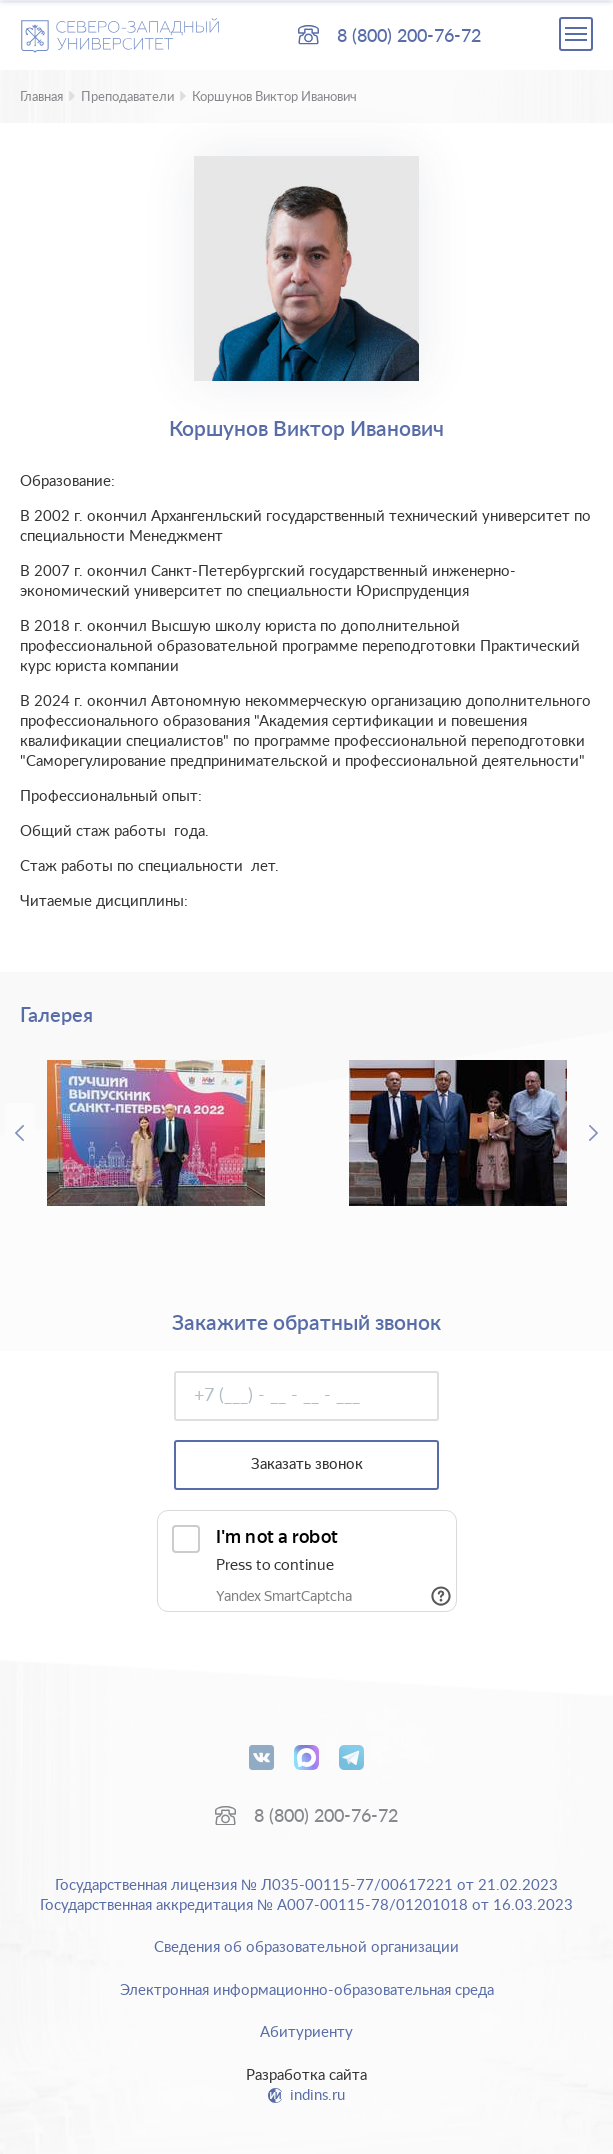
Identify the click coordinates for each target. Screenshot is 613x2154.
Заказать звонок (307, 1464)
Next (593, 1133)
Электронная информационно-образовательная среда (307, 1990)
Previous (20, 1133)
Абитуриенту (306, 2032)
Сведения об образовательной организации (306, 1947)
